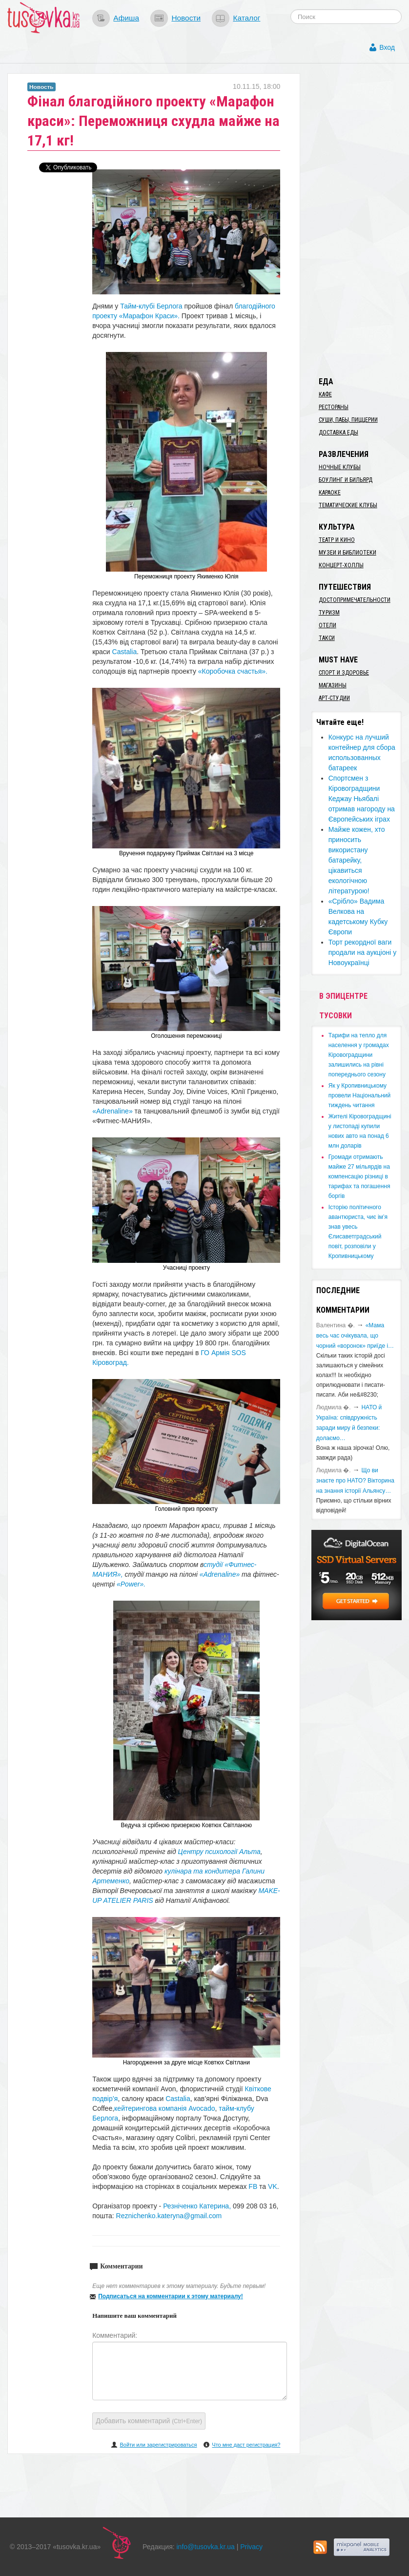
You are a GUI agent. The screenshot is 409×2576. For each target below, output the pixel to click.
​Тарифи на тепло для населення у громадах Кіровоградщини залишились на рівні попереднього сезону (358, 1055)
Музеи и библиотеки (347, 552)
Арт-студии (334, 698)
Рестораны (333, 407)
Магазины (333, 685)
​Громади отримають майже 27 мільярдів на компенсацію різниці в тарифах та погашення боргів (359, 1176)
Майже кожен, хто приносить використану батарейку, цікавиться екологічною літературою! (356, 860)
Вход (387, 47)
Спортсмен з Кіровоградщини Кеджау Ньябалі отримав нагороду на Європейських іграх (361, 798)
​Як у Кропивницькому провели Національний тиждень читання (359, 1095)
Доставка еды (338, 432)
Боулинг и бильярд (345, 479)
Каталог (246, 18)
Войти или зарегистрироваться (158, 2445)
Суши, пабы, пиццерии (348, 419)
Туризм (329, 612)
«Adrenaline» (112, 1111)
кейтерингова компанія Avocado (164, 2108)
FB (252, 2186)
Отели (327, 625)
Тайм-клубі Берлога (151, 306)
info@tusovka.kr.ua (206, 2547)
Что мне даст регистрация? (246, 2445)
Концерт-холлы (341, 565)
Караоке (330, 492)
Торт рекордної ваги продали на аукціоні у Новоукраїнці (362, 952)
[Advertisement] (360, 219)
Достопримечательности (354, 600)
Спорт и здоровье (344, 672)
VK (272, 2186)
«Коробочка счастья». (232, 671)
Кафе (325, 394)
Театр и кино (337, 539)
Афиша (126, 18)
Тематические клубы (348, 505)
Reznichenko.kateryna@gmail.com (169, 2216)
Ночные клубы (340, 467)
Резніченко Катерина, (198, 2206)
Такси (327, 638)
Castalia (124, 652)
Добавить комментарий (149, 2421)
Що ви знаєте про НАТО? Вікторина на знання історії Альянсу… (355, 1480)
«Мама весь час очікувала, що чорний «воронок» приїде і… (355, 1335)
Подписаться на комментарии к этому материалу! (170, 2296)
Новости (186, 18)
